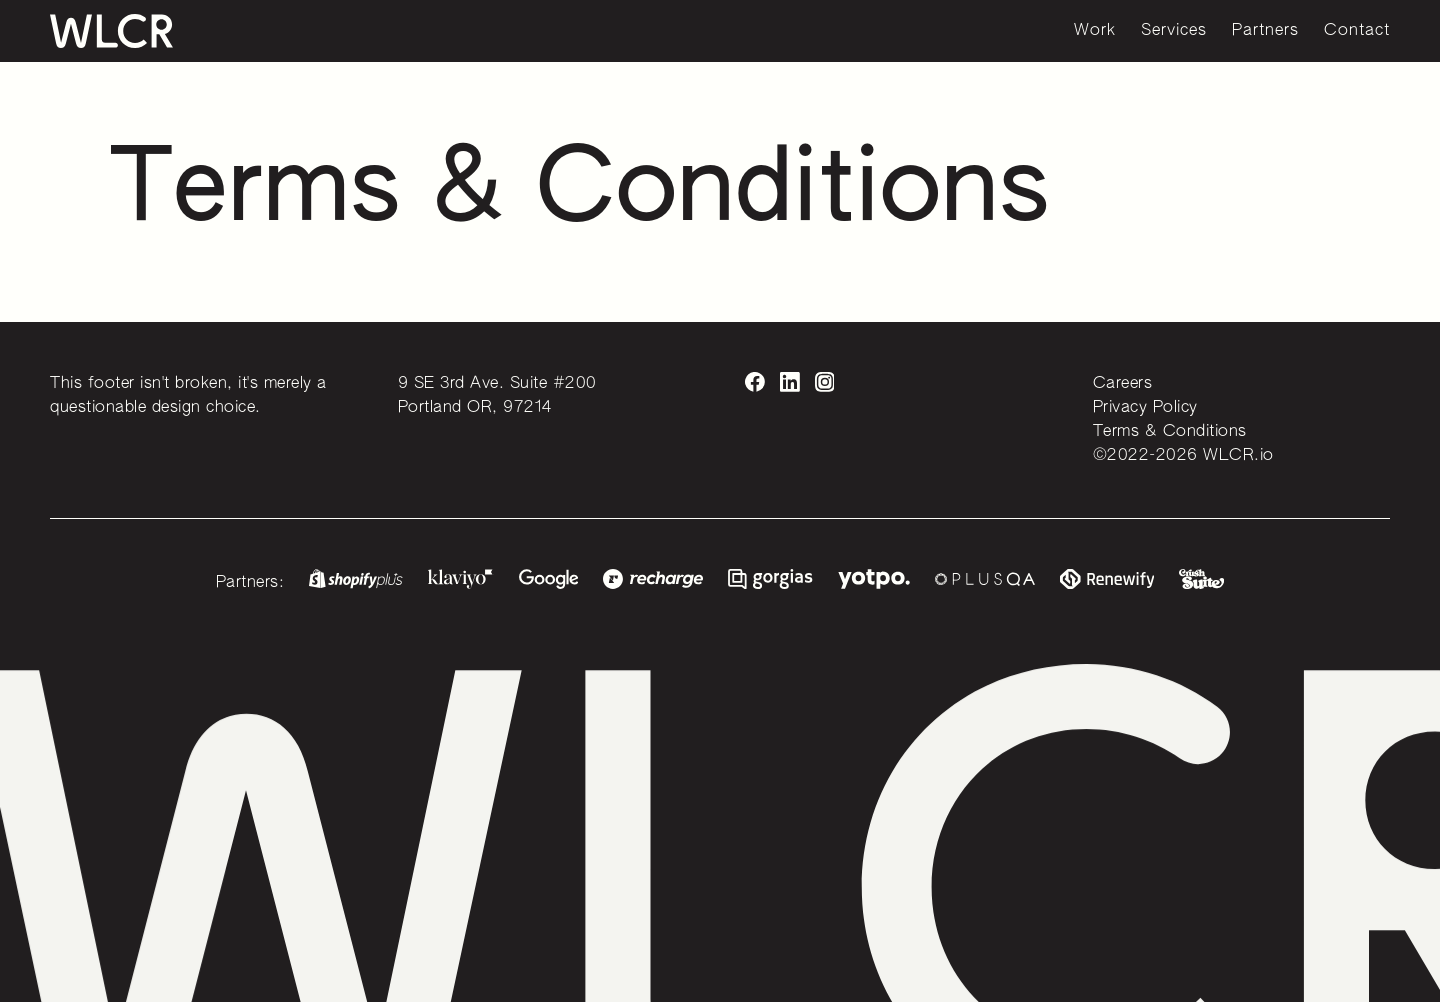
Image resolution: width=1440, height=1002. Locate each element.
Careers (1123, 384)
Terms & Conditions (1170, 432)
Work (1095, 31)
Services (1174, 31)
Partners (1265, 31)
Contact (1357, 31)
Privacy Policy (1145, 408)
